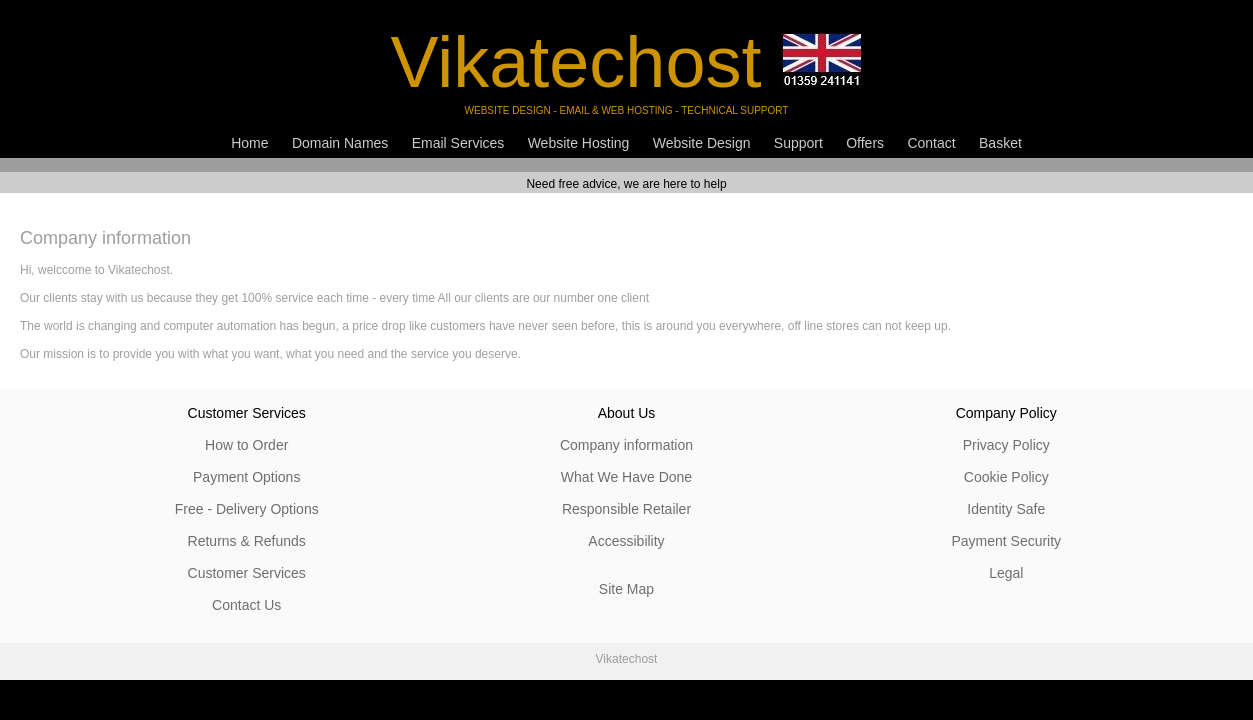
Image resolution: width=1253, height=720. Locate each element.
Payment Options (246, 477)
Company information (626, 445)
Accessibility (626, 541)
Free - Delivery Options (247, 509)
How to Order (246, 445)
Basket (1000, 143)
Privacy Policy (1006, 445)
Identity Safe (1006, 509)
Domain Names (340, 143)
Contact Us (246, 605)
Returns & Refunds (247, 541)
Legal (1006, 573)
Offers (865, 143)
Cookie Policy (1006, 477)
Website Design (702, 143)
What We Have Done (626, 477)
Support (798, 143)
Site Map (626, 589)
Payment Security (1006, 541)
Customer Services (247, 573)
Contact (931, 143)
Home (249, 143)
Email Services (458, 143)
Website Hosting (579, 143)
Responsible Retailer (626, 509)
